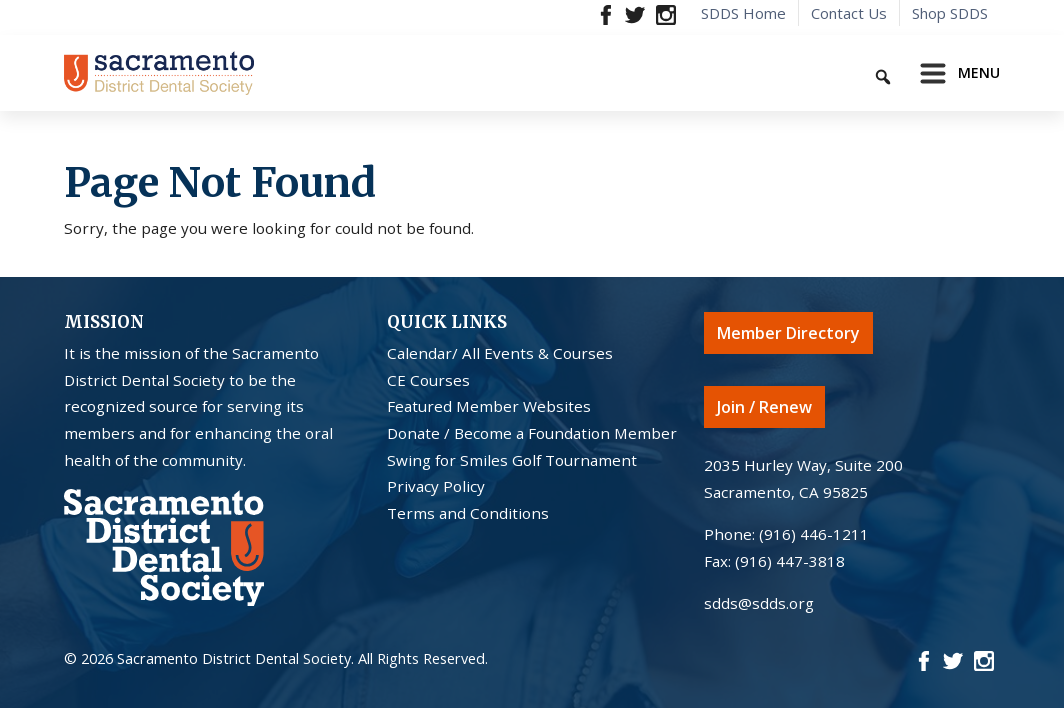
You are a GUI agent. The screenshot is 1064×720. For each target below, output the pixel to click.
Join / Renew (764, 407)
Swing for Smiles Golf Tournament (512, 460)
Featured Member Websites (489, 406)
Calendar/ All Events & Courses (500, 353)
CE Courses (428, 380)
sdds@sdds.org (759, 603)
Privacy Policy (436, 486)
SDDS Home (743, 13)
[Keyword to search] (813, 73)
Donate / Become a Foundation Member (532, 433)
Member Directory (788, 333)
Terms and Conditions (468, 513)
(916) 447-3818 (790, 561)
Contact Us (849, 13)
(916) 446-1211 (814, 534)
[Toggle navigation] (954, 73)
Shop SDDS (950, 13)
